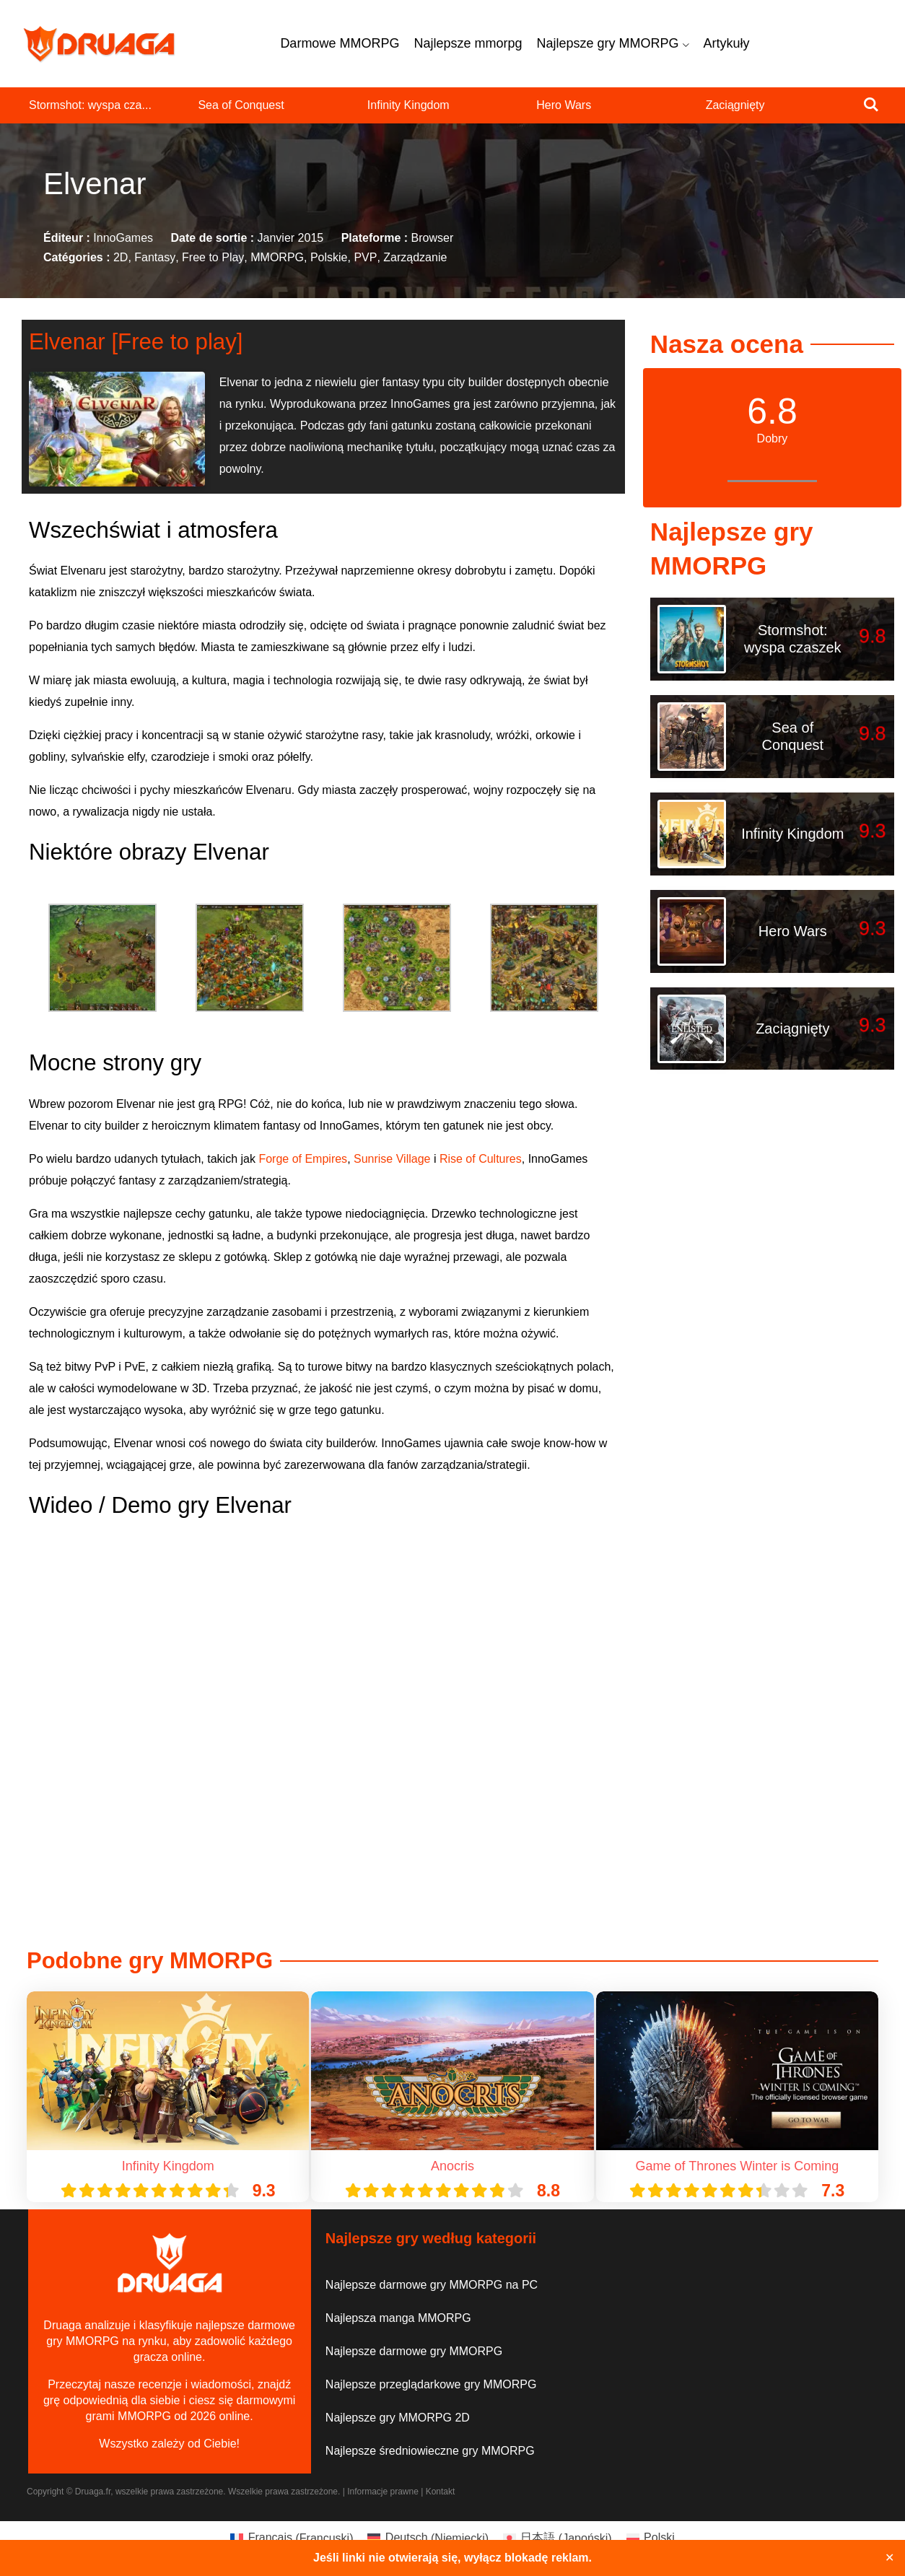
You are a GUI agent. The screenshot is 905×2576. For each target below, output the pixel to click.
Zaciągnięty (735, 105)
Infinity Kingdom (408, 105)
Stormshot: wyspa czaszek (792, 638)
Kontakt (440, 2492)
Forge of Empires (302, 1159)
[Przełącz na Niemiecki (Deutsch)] (428, 2538)
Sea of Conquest (241, 105)
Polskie (329, 257)
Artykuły (727, 43)
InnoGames (123, 238)
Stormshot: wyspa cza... (90, 105)
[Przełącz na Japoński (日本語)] (557, 2538)
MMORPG (277, 257)
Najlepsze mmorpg (468, 43)
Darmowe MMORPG (339, 43)
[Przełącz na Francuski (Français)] (291, 2538)
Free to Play (213, 257)
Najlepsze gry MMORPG (612, 43)
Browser (432, 238)
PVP (365, 257)
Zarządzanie (415, 257)
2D (120, 257)
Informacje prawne (383, 2492)
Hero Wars (563, 105)
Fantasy (154, 257)
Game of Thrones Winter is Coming (737, 2166)
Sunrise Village (392, 1159)
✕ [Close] (889, 2557)
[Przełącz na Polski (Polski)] (650, 2538)
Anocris (452, 2166)
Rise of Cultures (481, 1159)
